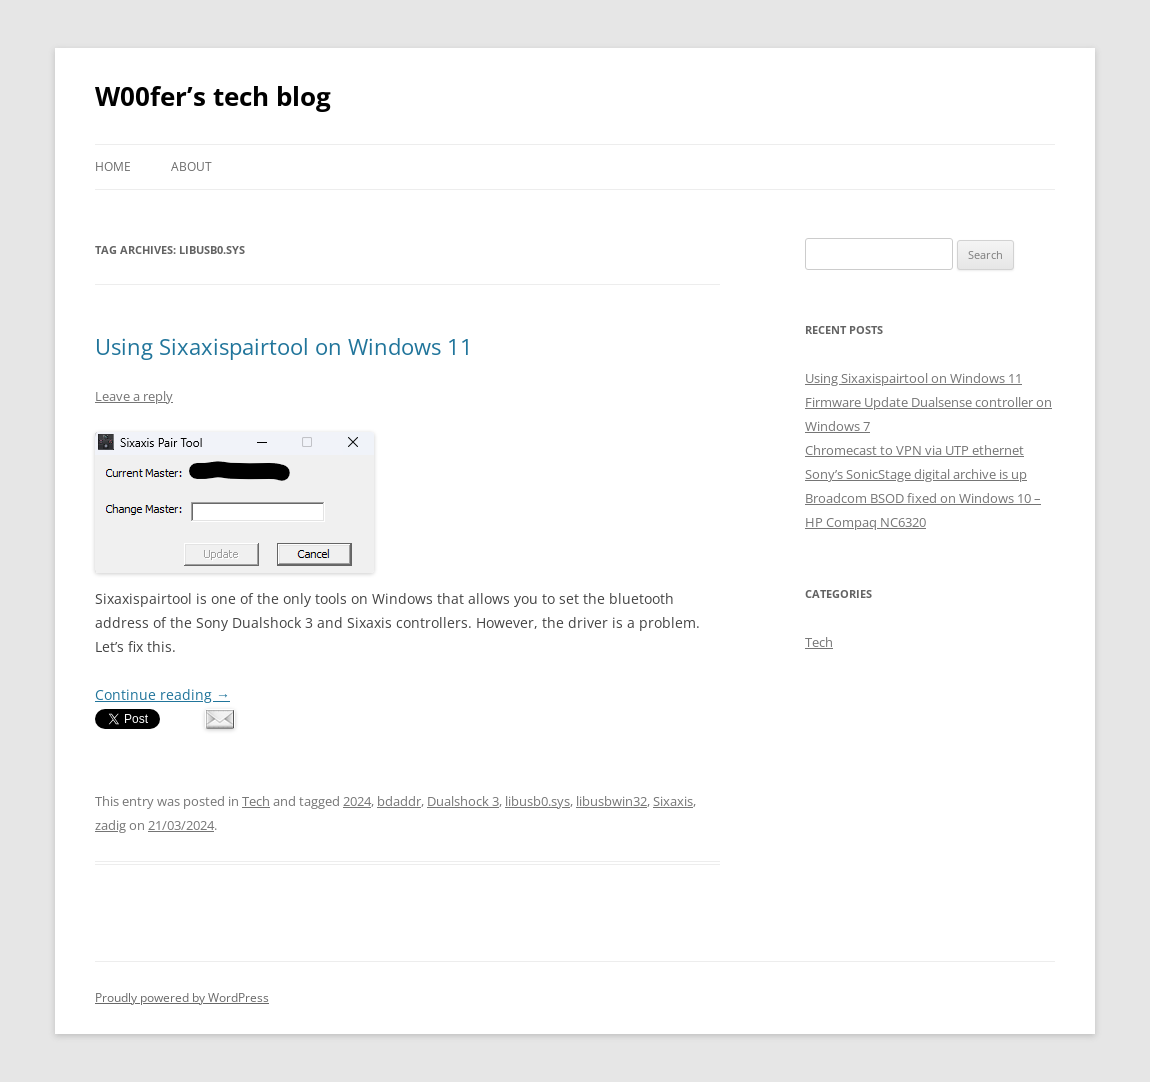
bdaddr (399, 801)
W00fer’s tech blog (213, 96)
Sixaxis (673, 801)
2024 (357, 801)
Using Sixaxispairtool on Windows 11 (284, 346)
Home (113, 166)
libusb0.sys (537, 801)
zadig (110, 825)
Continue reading (162, 694)
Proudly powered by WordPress (182, 997)
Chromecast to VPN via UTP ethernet (914, 450)
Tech (256, 801)
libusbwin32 (611, 801)
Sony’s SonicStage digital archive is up (916, 474)
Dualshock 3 (463, 801)
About (191, 166)
